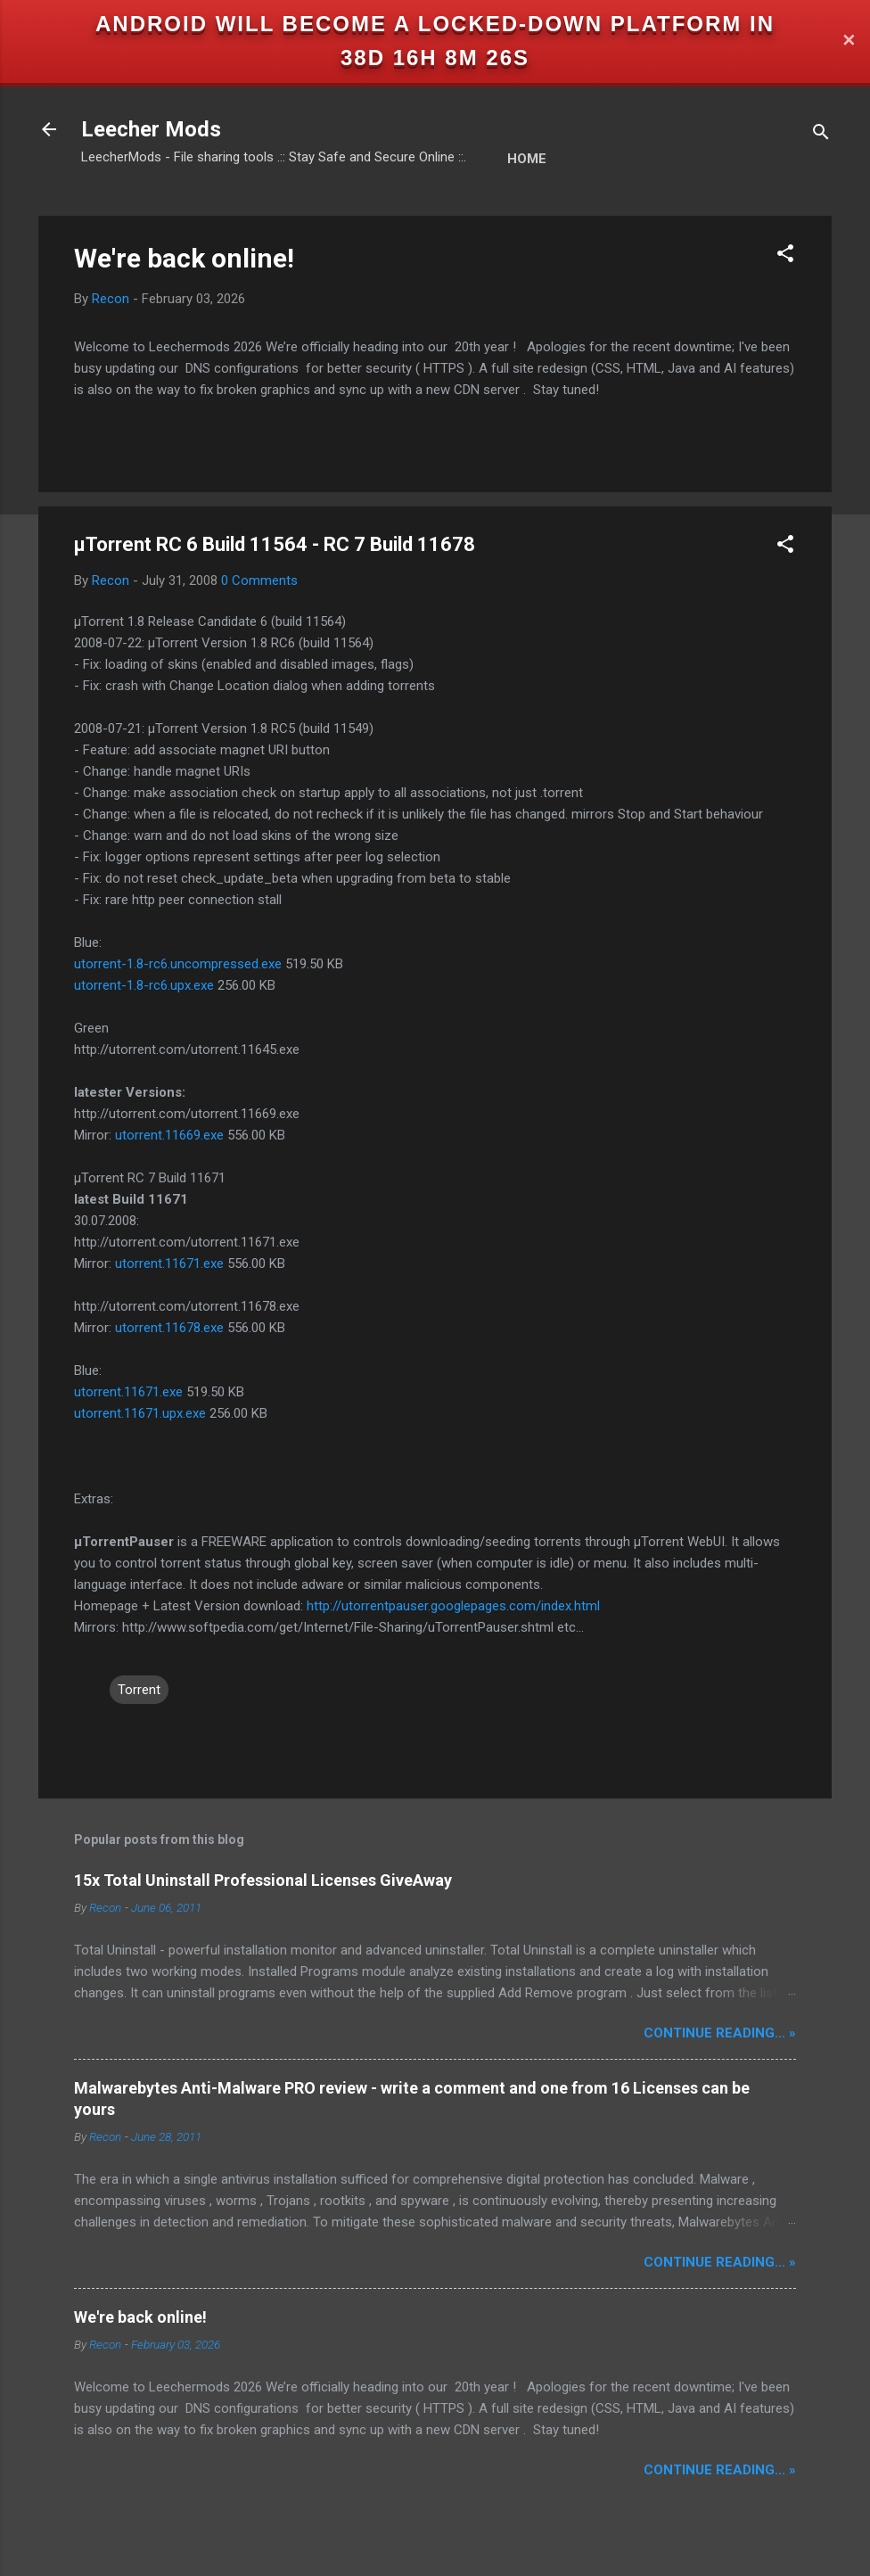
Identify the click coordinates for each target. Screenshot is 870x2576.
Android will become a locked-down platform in (435, 24)
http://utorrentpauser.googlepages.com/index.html (453, 1606)
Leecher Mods (151, 129)
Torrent (139, 1690)
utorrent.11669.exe (169, 1135)
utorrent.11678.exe (169, 1328)
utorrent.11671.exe (169, 1263)
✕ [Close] (848, 41)
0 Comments (259, 580)
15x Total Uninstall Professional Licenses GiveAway (263, 1880)
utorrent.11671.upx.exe (140, 1413)
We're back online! (184, 258)
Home (526, 159)
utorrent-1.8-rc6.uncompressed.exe (178, 964)
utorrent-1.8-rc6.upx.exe (144, 985)
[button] (785, 256)
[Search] (821, 135)
